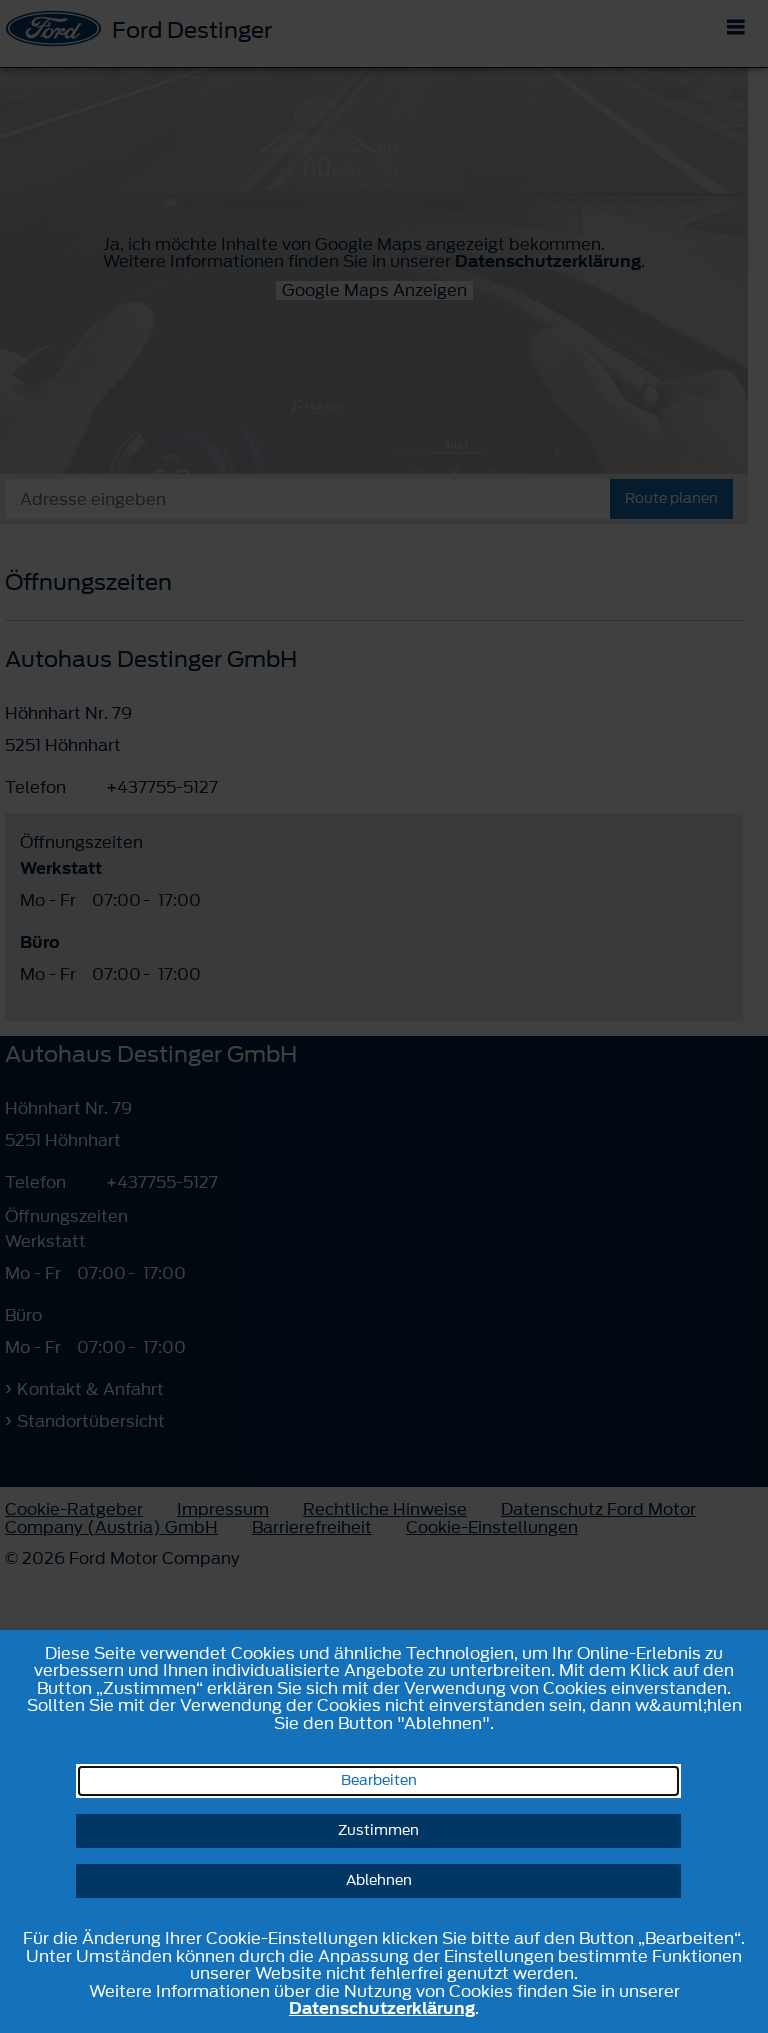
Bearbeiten (379, 1780)
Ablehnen (379, 1880)
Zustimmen (378, 1830)
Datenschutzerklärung (382, 2008)
